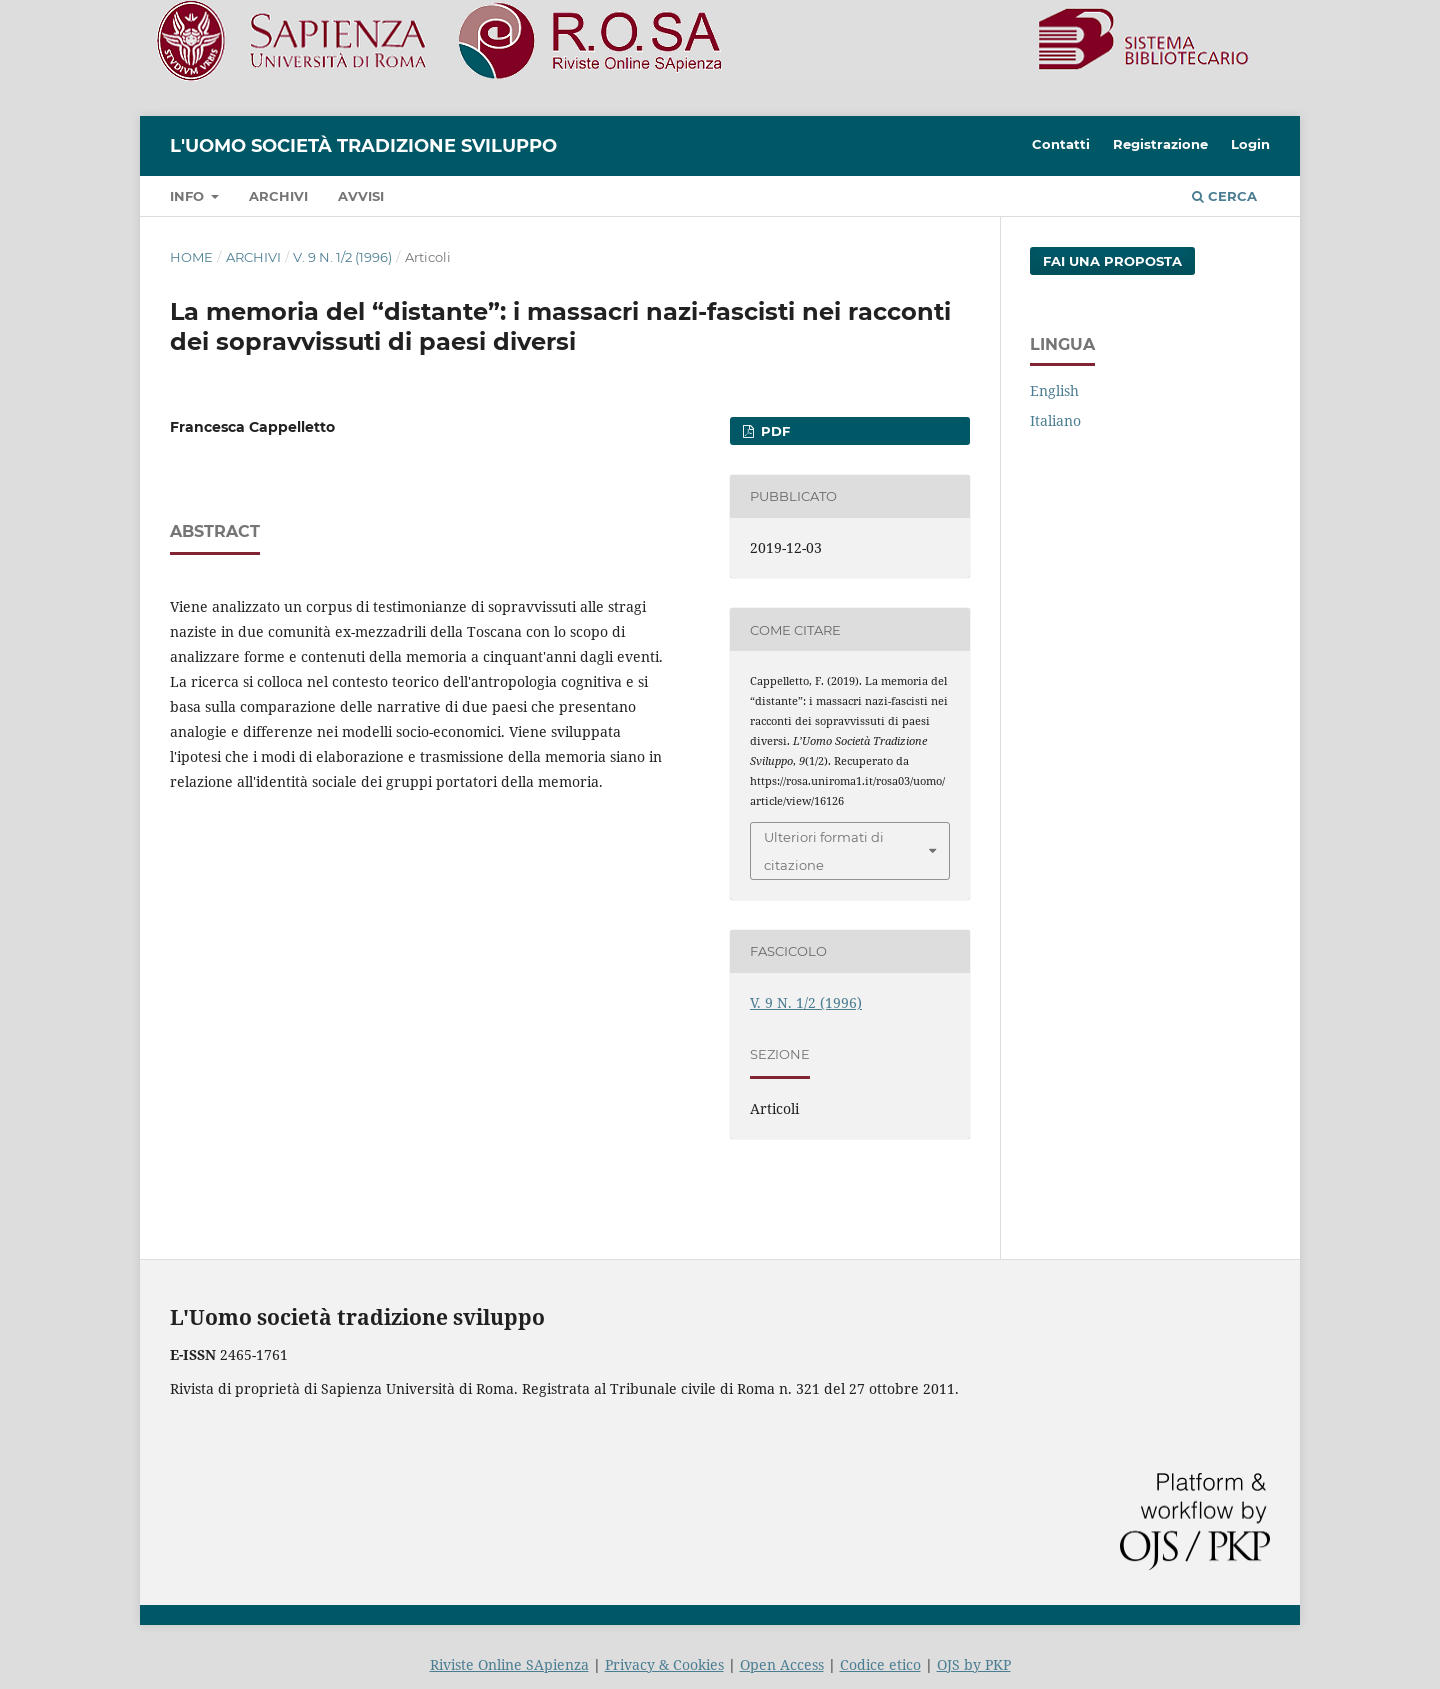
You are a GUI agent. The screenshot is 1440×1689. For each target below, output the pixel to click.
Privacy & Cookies (664, 1664)
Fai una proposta (1112, 261)
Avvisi (361, 196)
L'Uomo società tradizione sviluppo (363, 146)
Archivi (278, 196)
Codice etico (880, 1664)
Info (189, 196)
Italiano (1055, 420)
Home (191, 257)
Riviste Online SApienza (509, 1664)
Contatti (1061, 144)
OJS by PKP (974, 1664)
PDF (773, 431)
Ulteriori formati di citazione (824, 851)
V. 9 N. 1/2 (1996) (342, 257)
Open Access (782, 1664)
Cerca (1224, 196)
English (1054, 390)
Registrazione (1160, 144)
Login (1250, 144)
